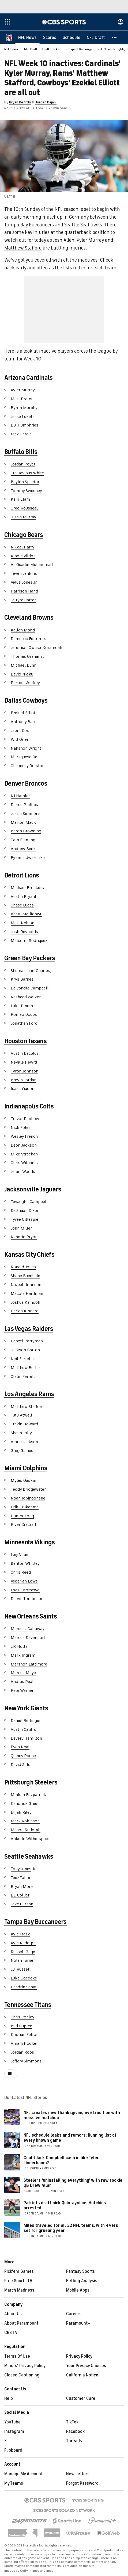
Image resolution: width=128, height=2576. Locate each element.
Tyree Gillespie (24, 1219)
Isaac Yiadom (23, 1089)
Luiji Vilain (20, 1555)
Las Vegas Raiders (28, 1329)
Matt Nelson (22, 923)
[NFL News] (27, 37)
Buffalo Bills (20, 452)
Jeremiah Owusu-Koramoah (36, 648)
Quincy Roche (23, 1756)
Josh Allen (63, 240)
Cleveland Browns (28, 618)
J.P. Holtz (19, 1646)
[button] (114, 37)
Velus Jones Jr (23, 582)
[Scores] (49, 37)
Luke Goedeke (24, 1978)
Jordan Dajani (46, 102)
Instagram (14, 2431)
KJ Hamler (20, 796)
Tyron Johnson (24, 1071)
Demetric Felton (26, 639)
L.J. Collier (20, 1895)
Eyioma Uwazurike (28, 858)
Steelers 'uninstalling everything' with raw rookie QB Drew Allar (73, 2183)
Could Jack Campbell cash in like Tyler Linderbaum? (61, 2160)
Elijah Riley (21, 1812)
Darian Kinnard (25, 1311)
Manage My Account (23, 2474)
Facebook (75, 2431)
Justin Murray (23, 517)
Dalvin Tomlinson (27, 1599)
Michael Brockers (27, 888)
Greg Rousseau (25, 508)
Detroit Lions (21, 875)
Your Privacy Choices (86, 2366)
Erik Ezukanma (25, 1507)
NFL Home (11, 49)
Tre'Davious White (27, 473)
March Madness (19, 2290)
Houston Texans (25, 1041)
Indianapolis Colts (29, 1106)
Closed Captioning (21, 2375)
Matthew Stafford (23, 248)
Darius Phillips (24, 805)
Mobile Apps (77, 2290)
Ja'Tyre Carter (23, 600)
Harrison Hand (24, 591)
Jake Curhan (22, 1904)
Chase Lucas (22, 905)
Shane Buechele (25, 1276)
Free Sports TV (18, 2281)
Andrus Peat (22, 1682)
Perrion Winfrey (25, 683)
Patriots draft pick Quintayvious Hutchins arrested (65, 2206)
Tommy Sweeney (26, 491)
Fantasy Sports (80, 2271)
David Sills (20, 1765)
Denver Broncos (25, 783)
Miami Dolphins (25, 1468)
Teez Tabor (21, 1878)
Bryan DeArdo (20, 102)
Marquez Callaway (27, 1629)
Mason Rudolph (25, 1830)
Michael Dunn (23, 665)
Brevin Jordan (23, 1080)
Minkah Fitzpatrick (28, 1795)
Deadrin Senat (24, 1987)
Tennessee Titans (27, 2005)
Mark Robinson (25, 1821)
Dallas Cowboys (25, 700)
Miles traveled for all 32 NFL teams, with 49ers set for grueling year (71, 2228)
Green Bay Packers (29, 958)
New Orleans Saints (30, 1616)
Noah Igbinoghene (28, 1498)
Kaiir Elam (20, 499)
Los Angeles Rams (29, 1394)
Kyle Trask (20, 1934)
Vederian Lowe (24, 1581)
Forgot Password (82, 2483)
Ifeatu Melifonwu (26, 914)
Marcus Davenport (28, 1638)
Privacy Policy (79, 2356)
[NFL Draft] (96, 37)
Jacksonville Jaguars (32, 1189)
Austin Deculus (25, 1053)
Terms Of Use (17, 2356)
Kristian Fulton (25, 2034)
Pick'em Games (19, 2271)
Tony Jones (21, 1869)
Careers (73, 2314)
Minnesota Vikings (29, 1542)
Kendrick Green (25, 1804)
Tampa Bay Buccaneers (35, 1922)
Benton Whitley (25, 1563)
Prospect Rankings (79, 49)
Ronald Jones (23, 1267)
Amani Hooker (24, 2043)
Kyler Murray (90, 240)
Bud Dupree (21, 2026)
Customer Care (80, 2398)
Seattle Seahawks (28, 1856)
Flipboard (13, 2450)
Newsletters (77, 2474)
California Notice (82, 2375)
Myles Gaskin (23, 1480)
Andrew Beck (23, 849)
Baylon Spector (25, 482)
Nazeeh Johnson (26, 1285)
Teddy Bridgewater (28, 1489)
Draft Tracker (51, 49)
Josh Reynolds (24, 932)
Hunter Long (22, 1516)
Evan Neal (20, 1747)
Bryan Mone (22, 1886)
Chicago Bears (23, 535)
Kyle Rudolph (23, 1943)
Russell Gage (23, 1952)
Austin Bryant (23, 896)
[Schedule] (71, 37)
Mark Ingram (23, 1655)
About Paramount (21, 2323)
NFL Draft (30, 49)
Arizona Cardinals (28, 378)
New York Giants (26, 1708)
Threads (74, 2441)
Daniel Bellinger (26, 1721)
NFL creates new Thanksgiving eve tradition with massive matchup (72, 2115)
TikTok (72, 2422)
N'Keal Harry (22, 547)
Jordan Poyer (23, 464)
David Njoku (22, 674)
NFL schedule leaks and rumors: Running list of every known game (70, 2138)
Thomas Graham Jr (28, 656)
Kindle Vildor (23, 556)
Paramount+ (78, 2323)
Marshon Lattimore (29, 1664)
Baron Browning (26, 831)
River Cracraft (23, 1524)
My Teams (13, 2483)
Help (8, 2398)
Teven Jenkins (24, 573)
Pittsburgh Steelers (30, 1782)
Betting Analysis (81, 2281)
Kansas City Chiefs (29, 1255)
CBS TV (11, 2333)
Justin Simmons (25, 813)
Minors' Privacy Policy (25, 2366)
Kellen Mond (23, 630)
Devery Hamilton (26, 1738)
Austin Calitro (23, 1729)
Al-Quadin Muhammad (32, 565)
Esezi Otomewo (25, 1590)
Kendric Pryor (24, 1237)
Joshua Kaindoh (25, 1302)
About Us (13, 2314)
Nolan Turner (23, 1960)
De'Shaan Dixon (25, 1210)
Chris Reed (21, 1572)
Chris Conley (22, 2017)
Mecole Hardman (27, 1293)
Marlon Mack (23, 822)
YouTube (12, 2422)
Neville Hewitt (24, 1062)
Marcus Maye (23, 1673)
